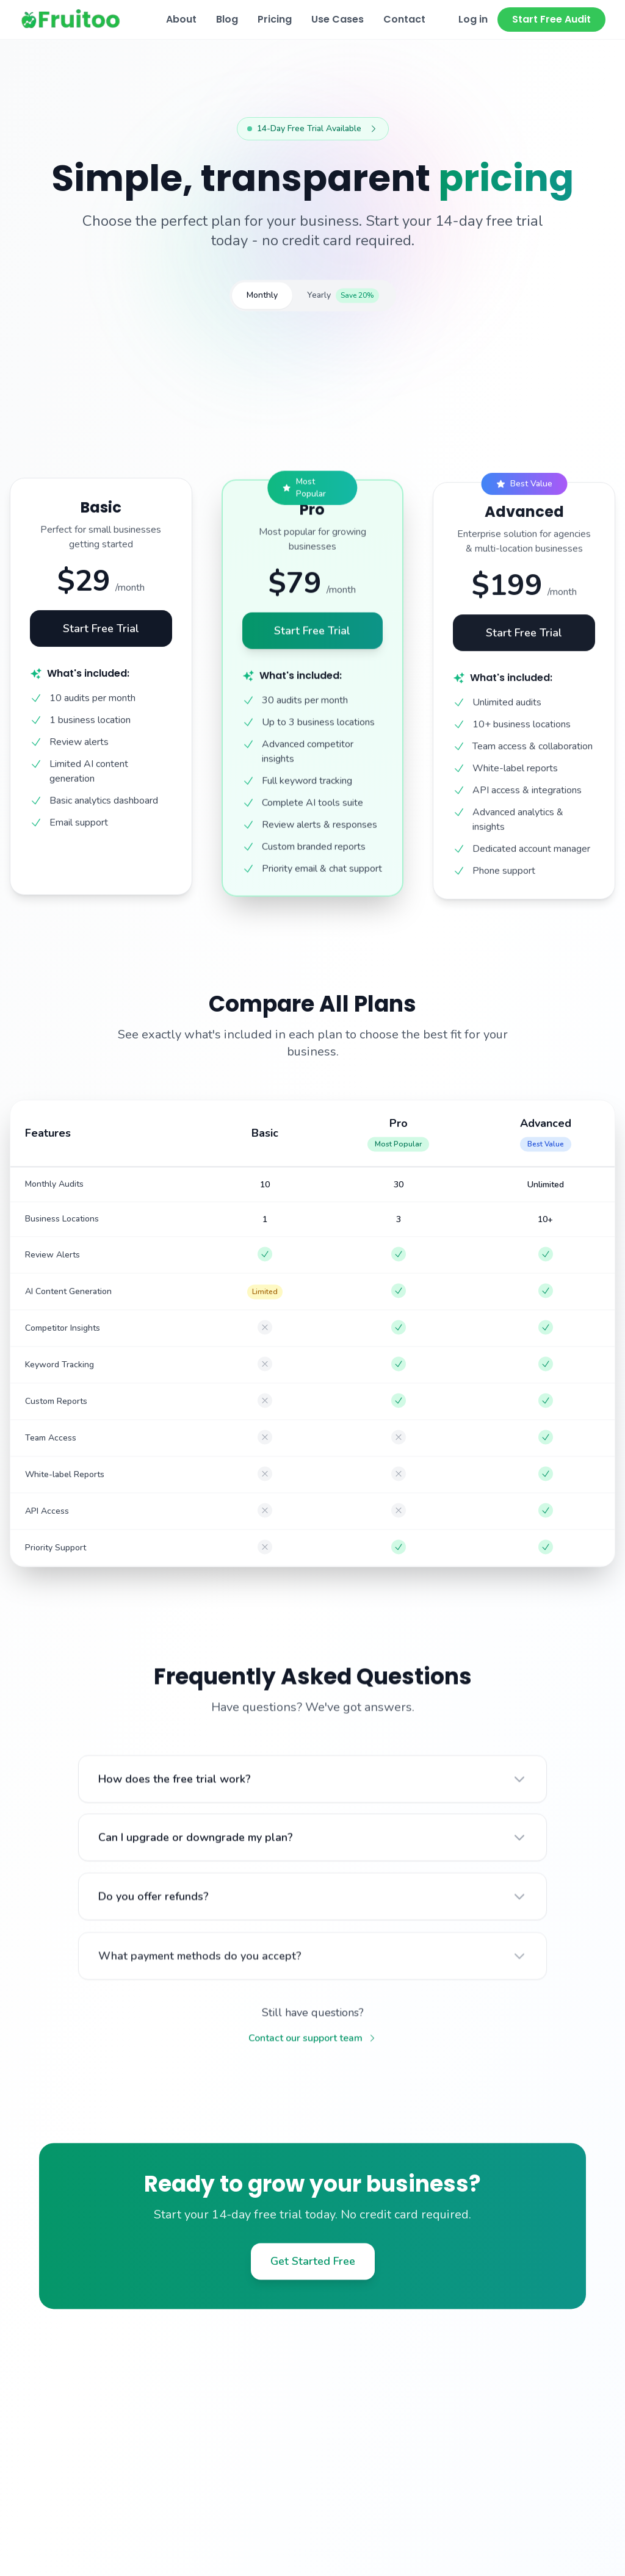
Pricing (275, 19)
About (181, 19)
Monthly (262, 301)
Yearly (343, 301)
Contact (404, 19)
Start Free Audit (551, 19)
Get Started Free (312, 2274)
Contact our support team (312, 2050)
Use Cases (337, 19)
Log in (473, 19)
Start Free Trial (101, 646)
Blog (227, 19)
